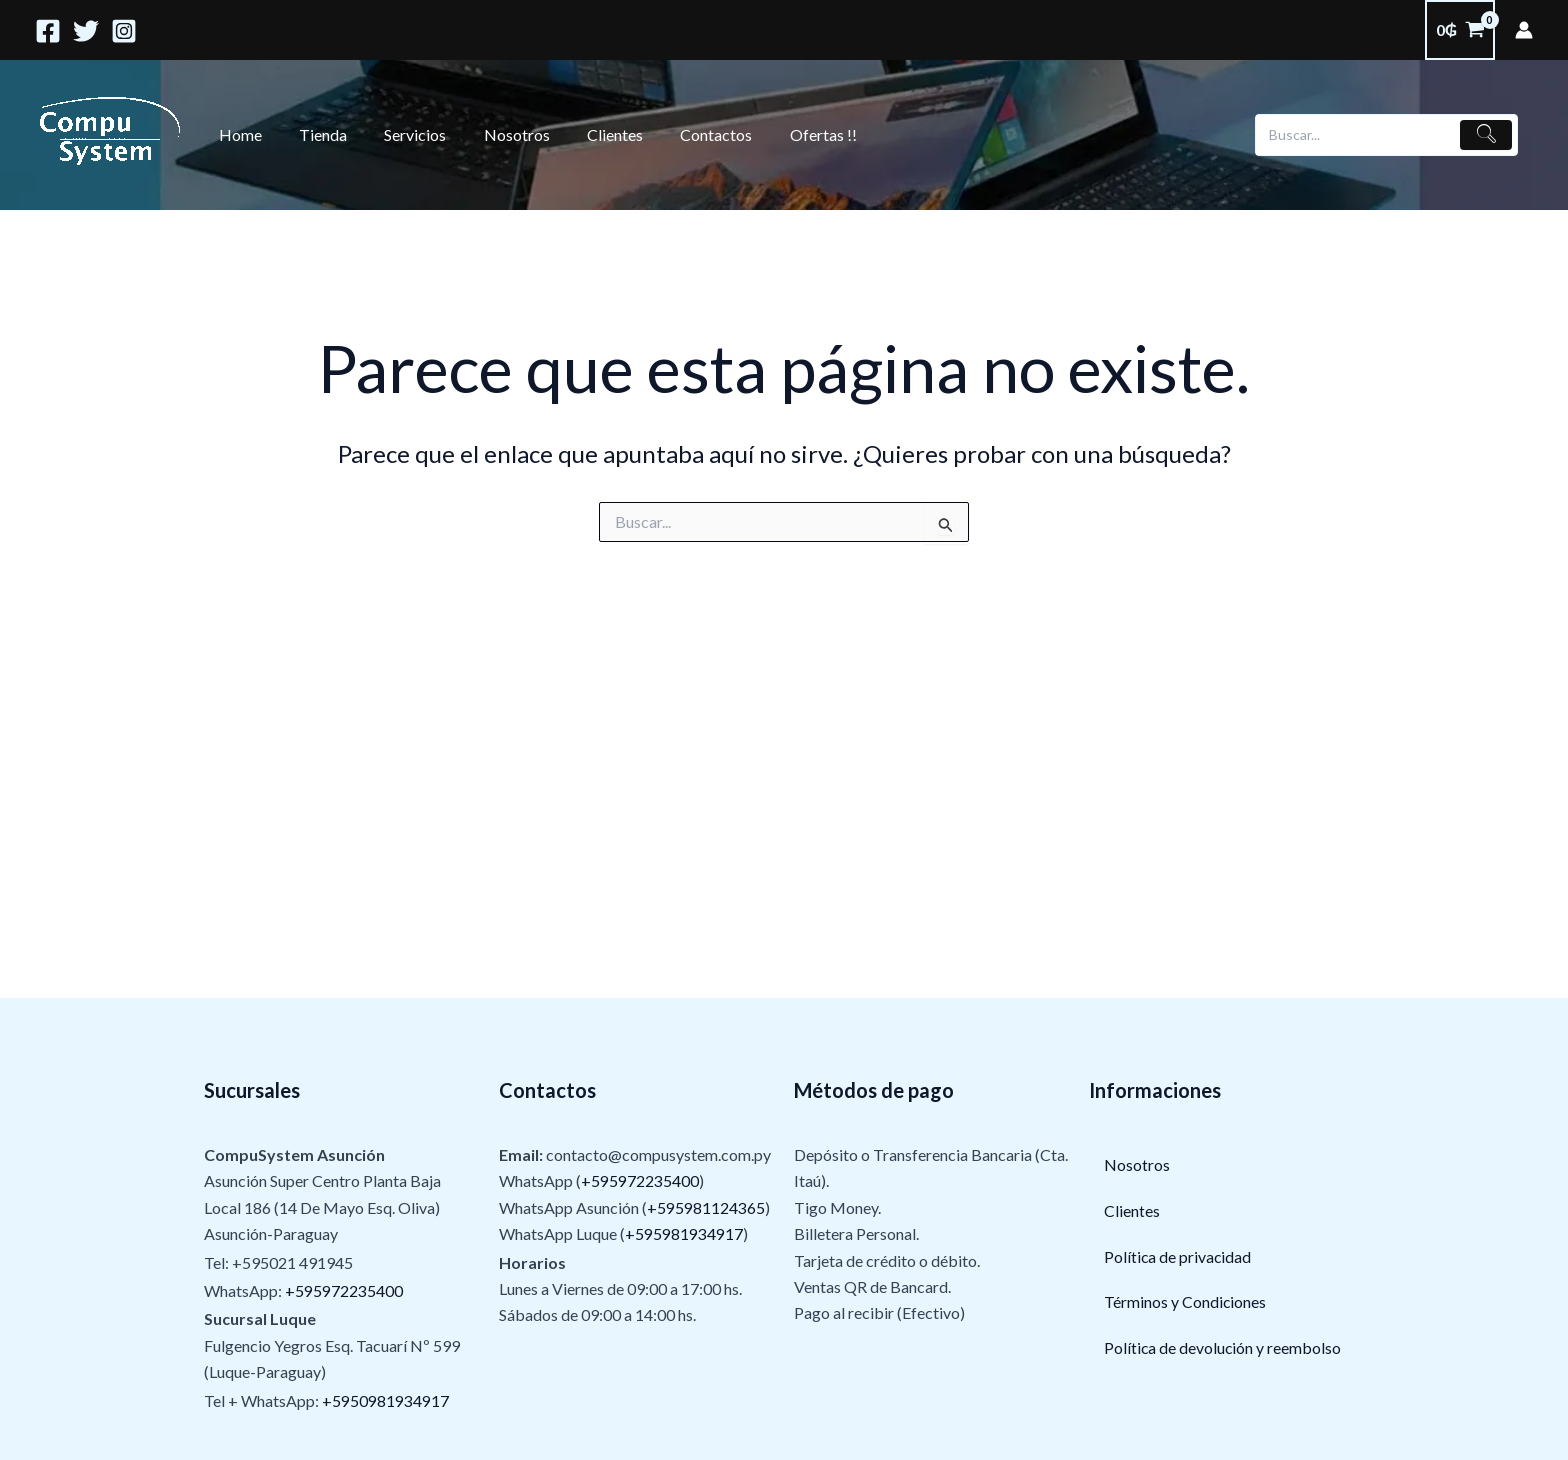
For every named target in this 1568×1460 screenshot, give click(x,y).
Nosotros (498, 134)
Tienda (315, 134)
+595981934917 (684, 1233)
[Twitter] (86, 31)
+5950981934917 (385, 1400)
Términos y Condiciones (1185, 1302)
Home (237, 134)
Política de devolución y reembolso (1223, 1348)
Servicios (402, 134)
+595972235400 (344, 1290)
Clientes (591, 134)
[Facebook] (48, 31)
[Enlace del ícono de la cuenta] (1524, 30)
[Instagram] (124, 31)
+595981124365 (706, 1207)
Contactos (687, 134)
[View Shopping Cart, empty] (1460, 30)
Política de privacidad (1178, 1256)
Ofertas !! (788, 134)
